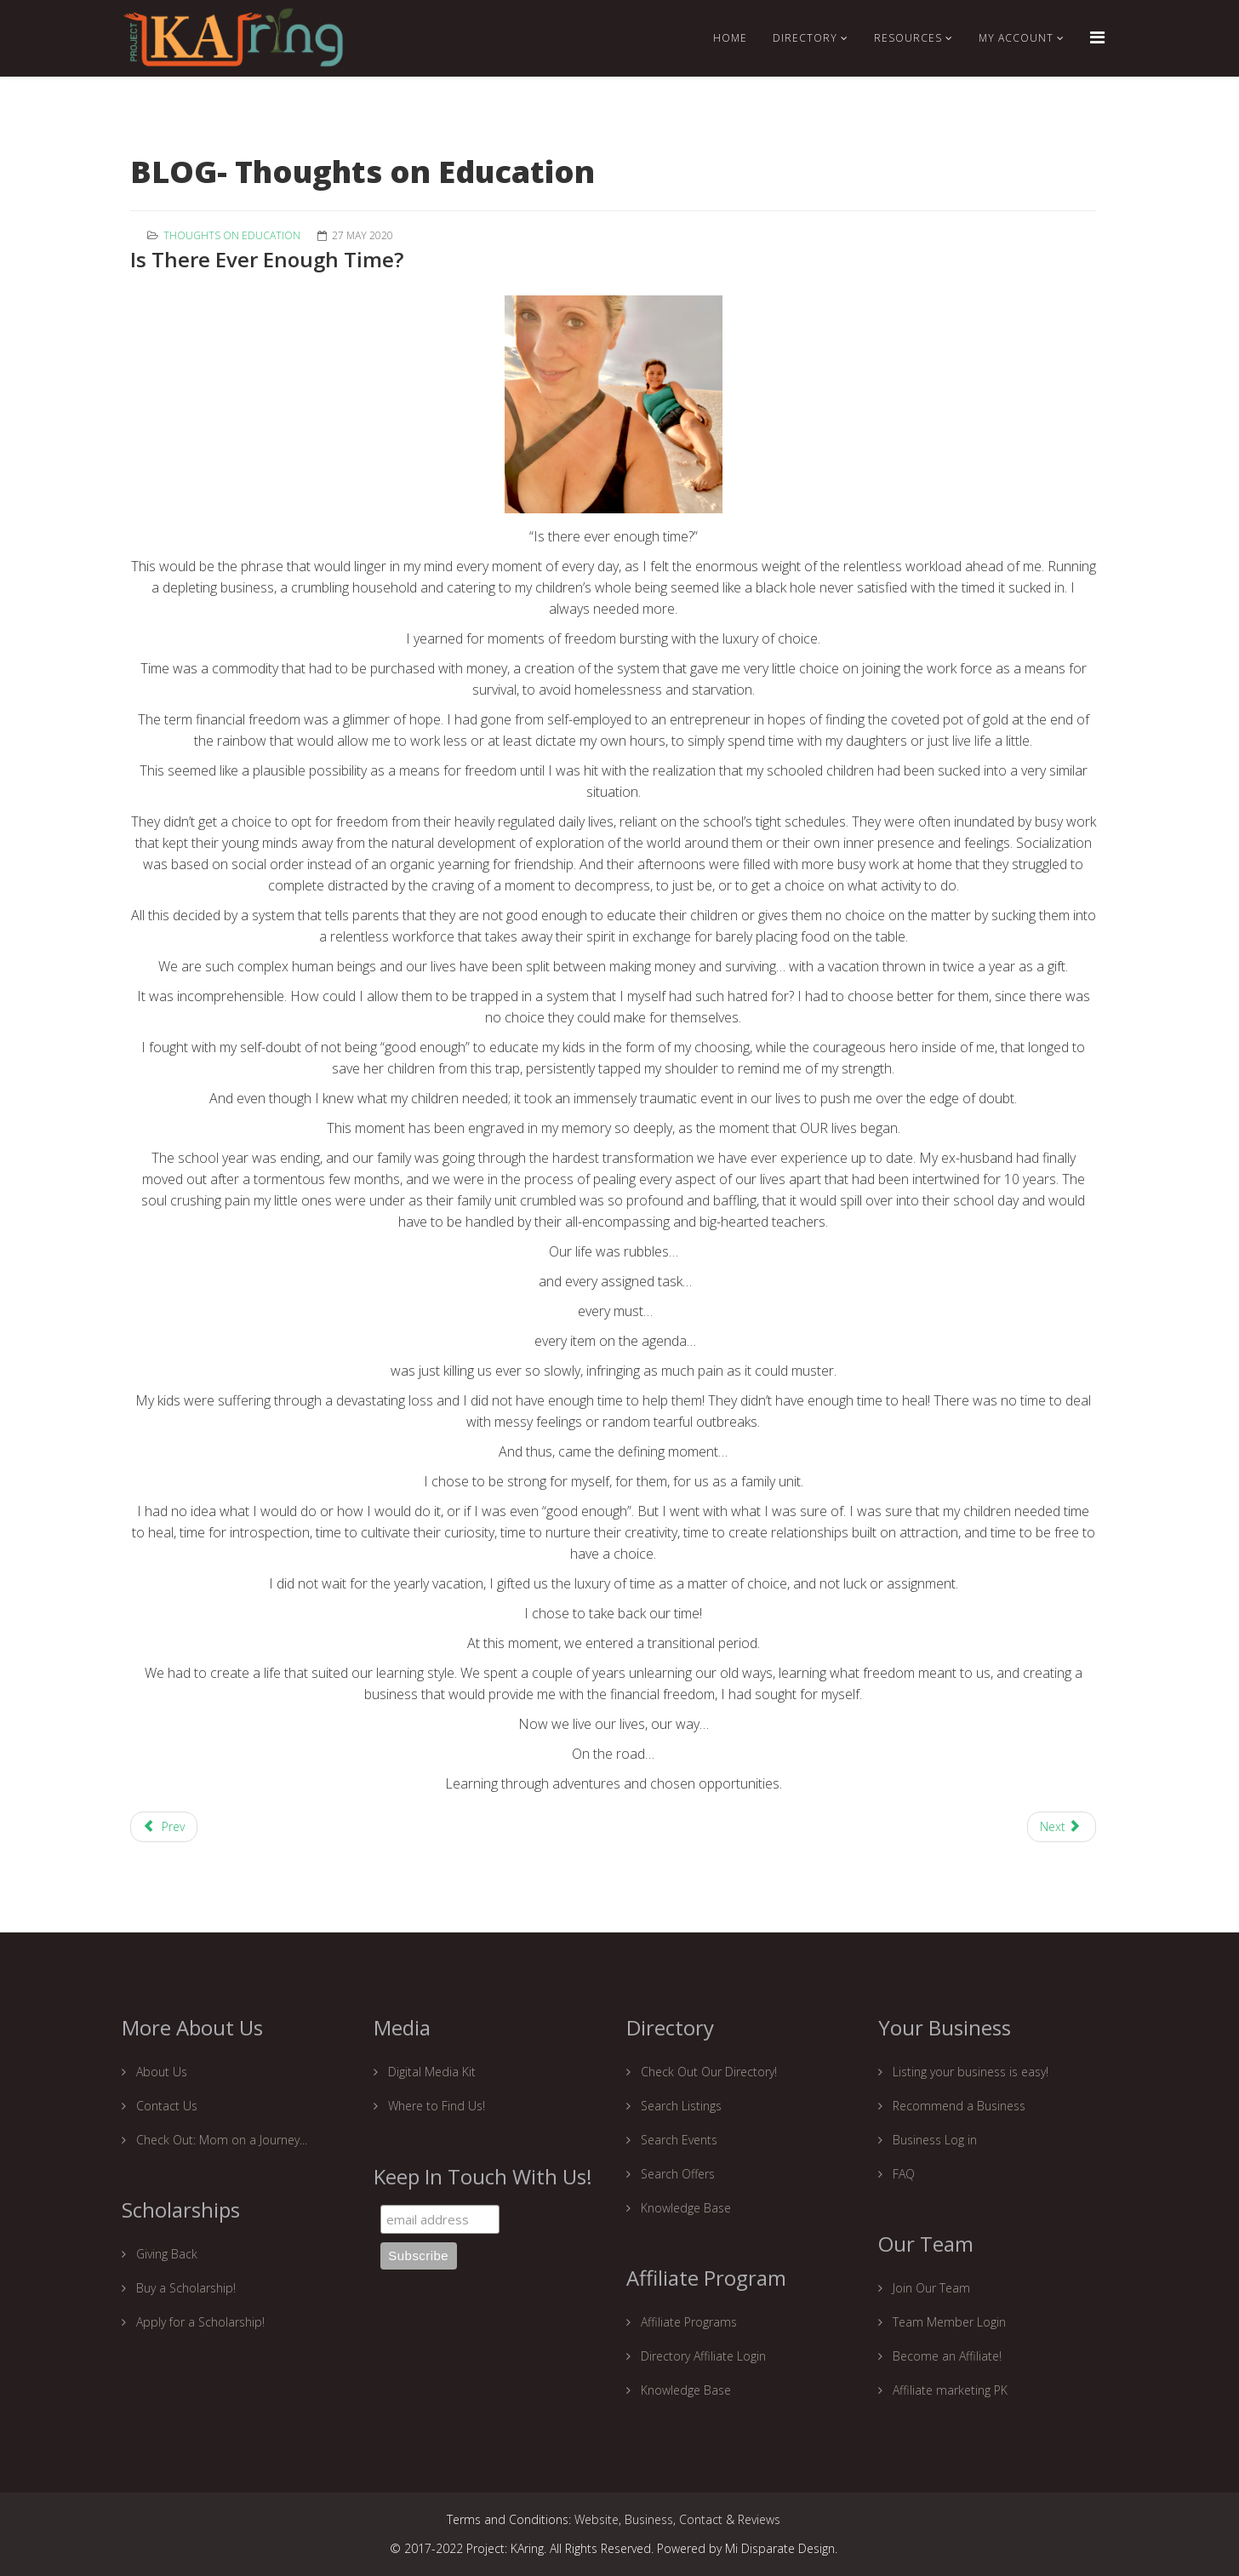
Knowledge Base (684, 2208)
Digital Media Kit (430, 2072)
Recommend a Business (957, 2106)
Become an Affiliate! (945, 2356)
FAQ (902, 2174)
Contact (700, 2519)
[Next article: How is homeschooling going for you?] (1062, 1827)
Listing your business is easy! (968, 2072)
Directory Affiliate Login (701, 2356)
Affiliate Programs (687, 2322)
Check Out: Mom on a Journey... (220, 2140)
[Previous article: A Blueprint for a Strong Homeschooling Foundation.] (163, 1827)
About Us (160, 2072)
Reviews (759, 2519)
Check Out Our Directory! (707, 2072)
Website (596, 2519)
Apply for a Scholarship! (199, 2322)
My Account (1016, 38)
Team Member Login (947, 2322)
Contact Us (165, 2106)
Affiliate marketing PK (948, 2390)
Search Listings (679, 2106)
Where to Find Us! (435, 2106)
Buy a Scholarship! (184, 2288)
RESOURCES (908, 38)
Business (649, 2519)
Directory (805, 38)
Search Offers (676, 2174)
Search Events (677, 2140)
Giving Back (165, 2254)
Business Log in (933, 2140)
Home (730, 38)
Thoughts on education (231, 235)
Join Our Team (929, 2288)
